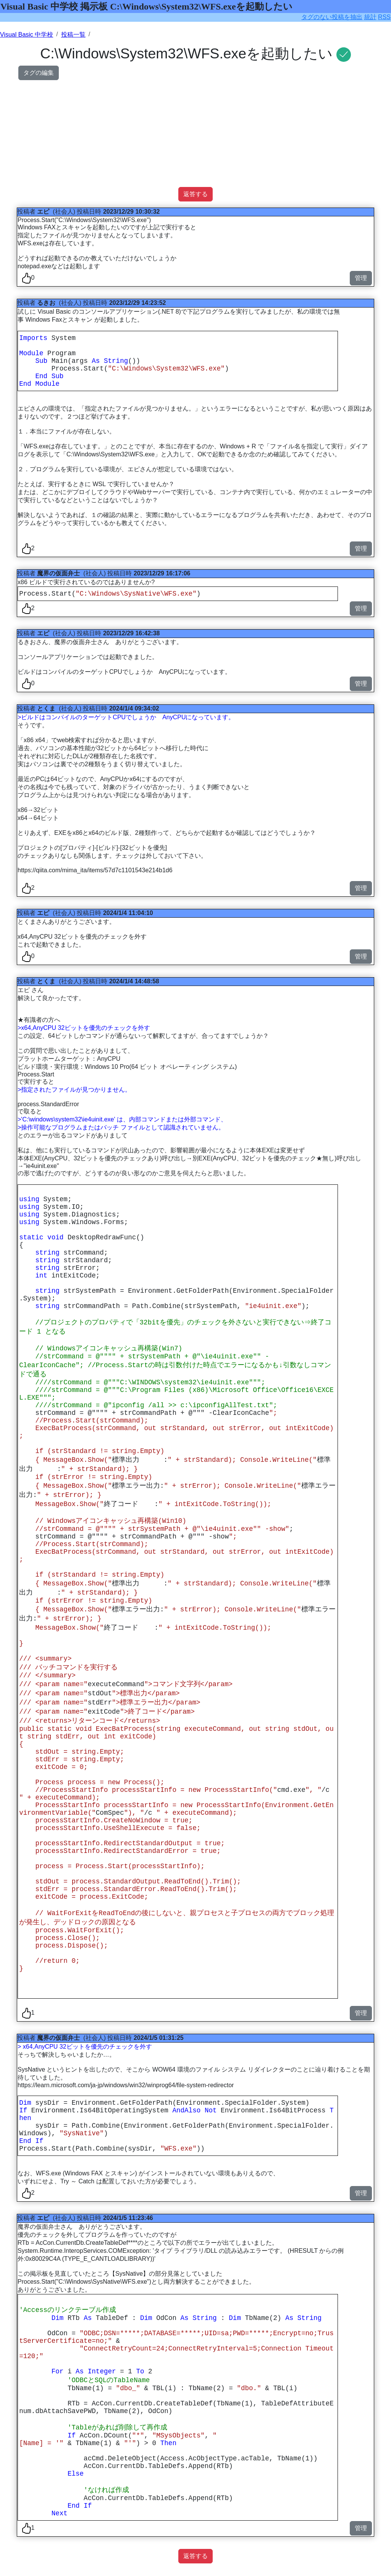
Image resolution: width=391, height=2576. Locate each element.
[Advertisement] (195, 133)
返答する (195, 194)
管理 (361, 278)
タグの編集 (38, 72)
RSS (384, 17)
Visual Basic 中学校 (26, 34)
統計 (370, 17)
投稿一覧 (73, 34)
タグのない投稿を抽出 (331, 17)
